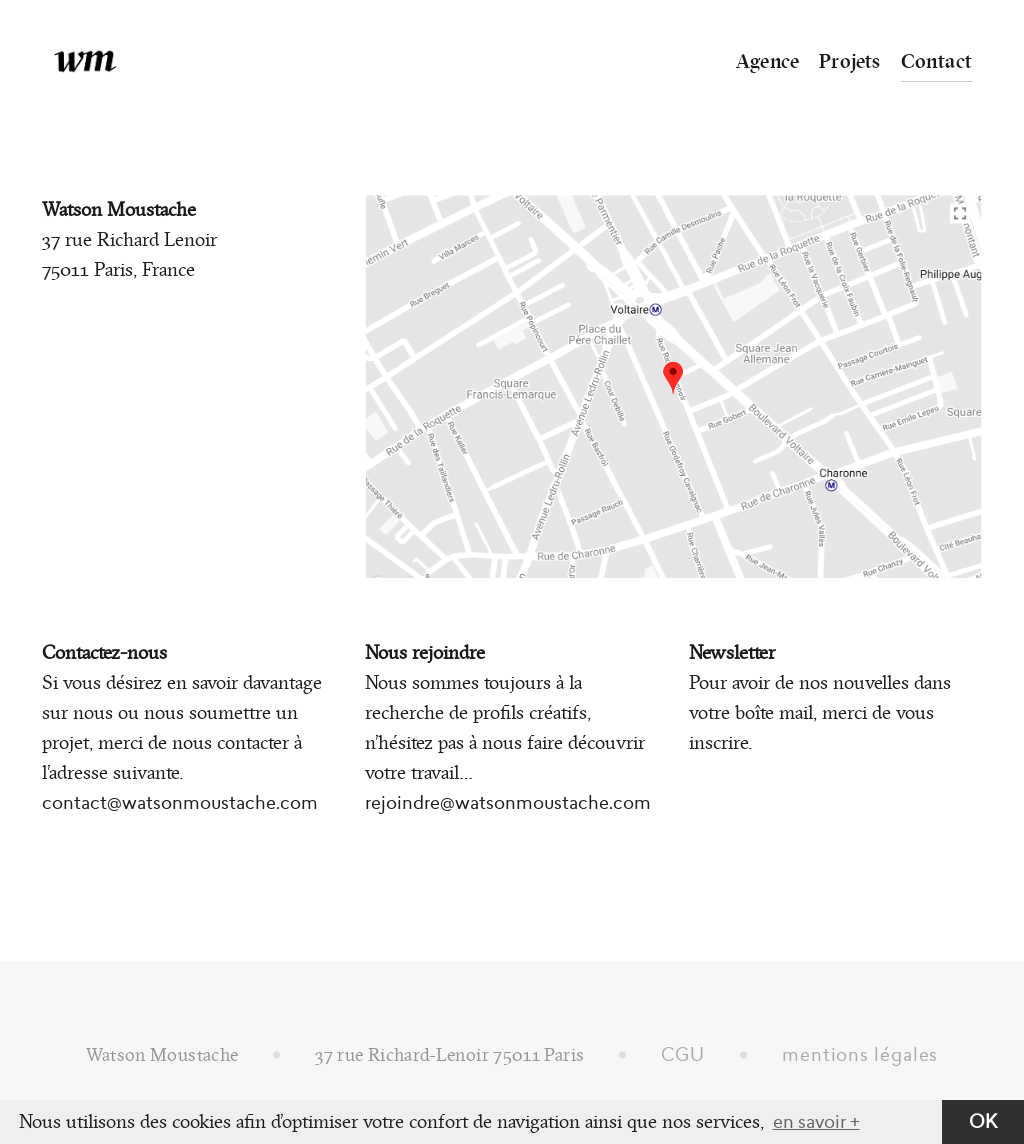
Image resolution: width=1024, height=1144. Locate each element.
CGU (683, 1054)
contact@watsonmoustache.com (180, 802)
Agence (767, 61)
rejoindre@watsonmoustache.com (508, 802)
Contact (936, 61)
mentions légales (860, 1054)
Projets (849, 61)
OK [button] (983, 1121)
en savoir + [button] (816, 1121)
